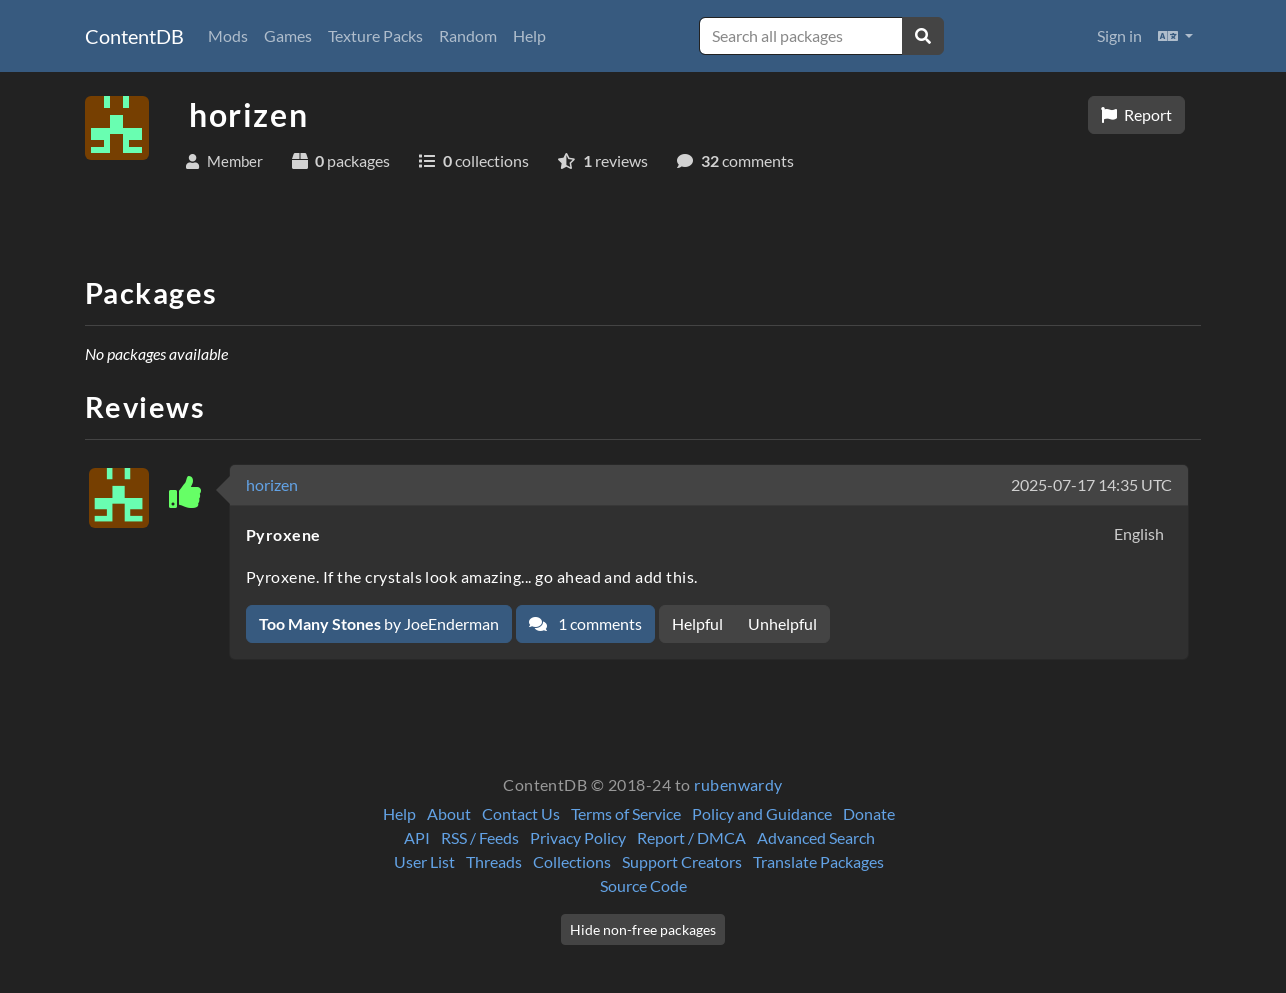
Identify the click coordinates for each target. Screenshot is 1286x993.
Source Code (643, 885)
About (449, 813)
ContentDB (134, 36)
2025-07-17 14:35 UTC (1091, 484)
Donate (869, 813)
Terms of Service (626, 813)
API (417, 837)
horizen (272, 484)
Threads (494, 861)
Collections (572, 861)
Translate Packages (818, 861)
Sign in (1119, 35)
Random (468, 35)
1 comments (585, 623)
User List (424, 861)
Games (288, 35)
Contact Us (521, 813)
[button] (1175, 36)
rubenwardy (738, 784)
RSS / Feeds (480, 837)
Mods (228, 35)
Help (529, 35)
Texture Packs (375, 35)
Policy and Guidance (762, 813)
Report (1136, 114)
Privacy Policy (578, 837)
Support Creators (682, 861)
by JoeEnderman (379, 623)
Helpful (697, 623)
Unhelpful (782, 623)
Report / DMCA (691, 837)
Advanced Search (816, 837)
